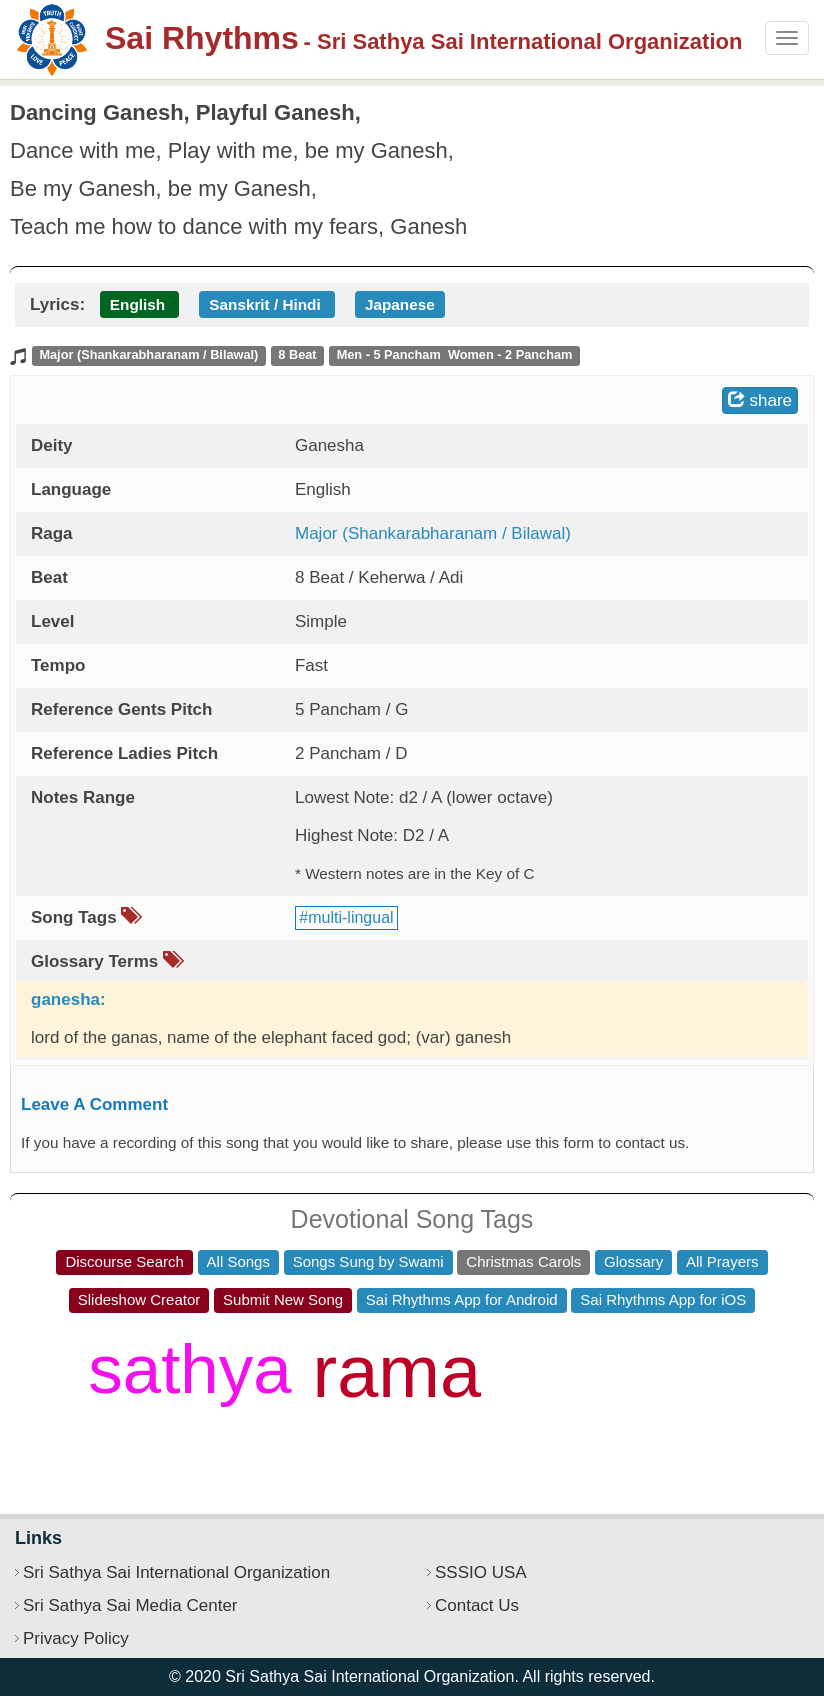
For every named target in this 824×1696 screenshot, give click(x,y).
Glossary (633, 1261)
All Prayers (722, 1261)
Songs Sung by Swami (368, 1261)
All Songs (238, 1261)
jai (607, 1428)
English (137, 304)
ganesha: (68, 999)
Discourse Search (124, 1261)
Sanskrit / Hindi (264, 304)
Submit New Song (283, 1299)
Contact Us (477, 1605)
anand (243, 1448)
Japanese (400, 304)
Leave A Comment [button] (94, 1104)
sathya (189, 1369)
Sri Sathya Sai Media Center (130, 1605)
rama (397, 1371)
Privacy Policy (76, 1638)
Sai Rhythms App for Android (462, 1299)
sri (532, 1423)
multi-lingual (350, 917)
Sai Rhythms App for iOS (663, 1299)
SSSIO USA (481, 1572)
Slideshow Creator (139, 1299)
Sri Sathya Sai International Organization (176, 1572)
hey (677, 1407)
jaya (563, 1346)
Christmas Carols (523, 1261)
